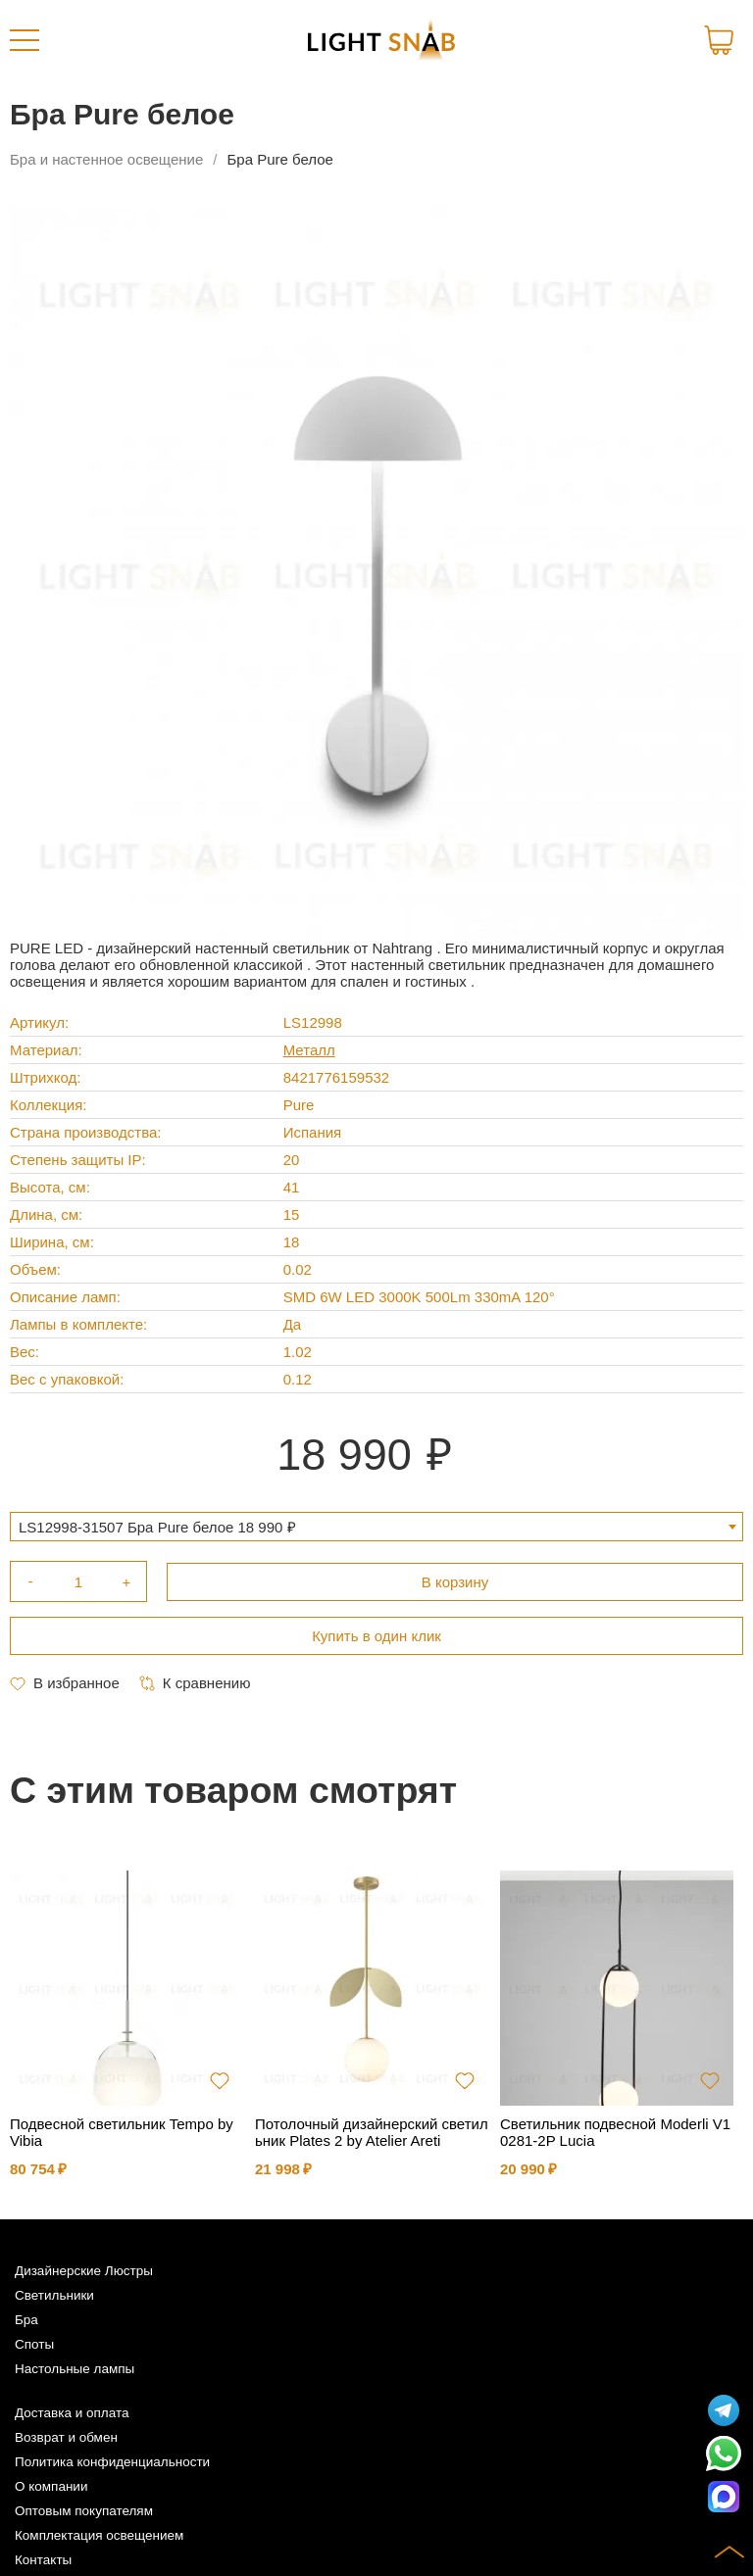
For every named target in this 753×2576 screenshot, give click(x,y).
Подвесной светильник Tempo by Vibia (121, 2132)
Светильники (54, 2295)
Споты (34, 2344)
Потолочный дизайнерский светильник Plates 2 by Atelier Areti (371, 2132)
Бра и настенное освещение (106, 159)
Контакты (43, 2559)
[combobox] (376, 1526)
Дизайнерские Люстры (84, 2270)
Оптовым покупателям (84, 2510)
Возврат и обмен (66, 2437)
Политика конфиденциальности (112, 2461)
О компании (51, 2486)
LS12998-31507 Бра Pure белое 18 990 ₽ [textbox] (157, 1527)
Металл (309, 1050)
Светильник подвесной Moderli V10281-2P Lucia (615, 2132)
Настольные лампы (74, 2368)
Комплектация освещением (99, 2535)
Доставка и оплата (71, 2413)
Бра (26, 2319)
